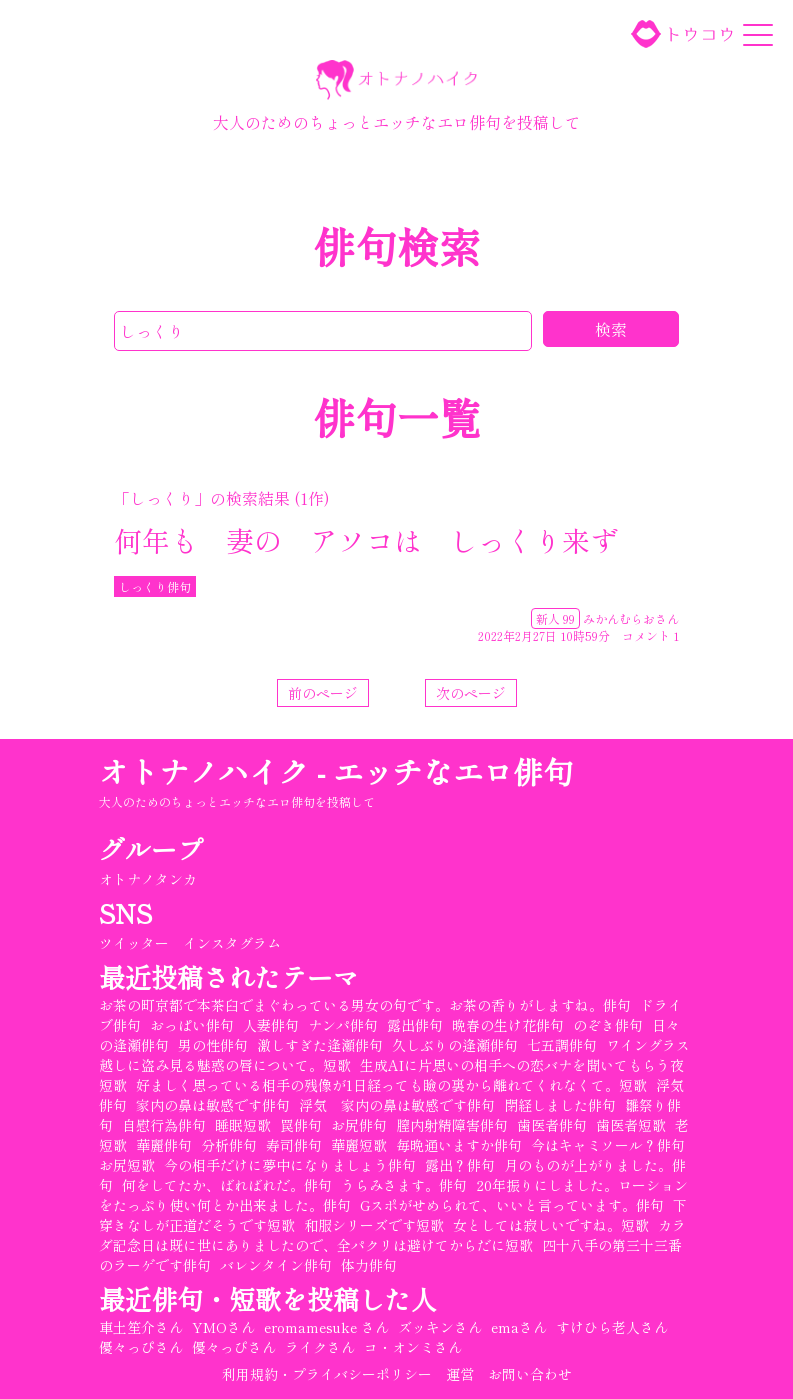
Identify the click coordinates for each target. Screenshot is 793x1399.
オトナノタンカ (148, 879)
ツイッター (134, 943)
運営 (460, 1374)
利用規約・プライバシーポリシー (327, 1374)
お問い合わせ (530, 1374)
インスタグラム (232, 943)
